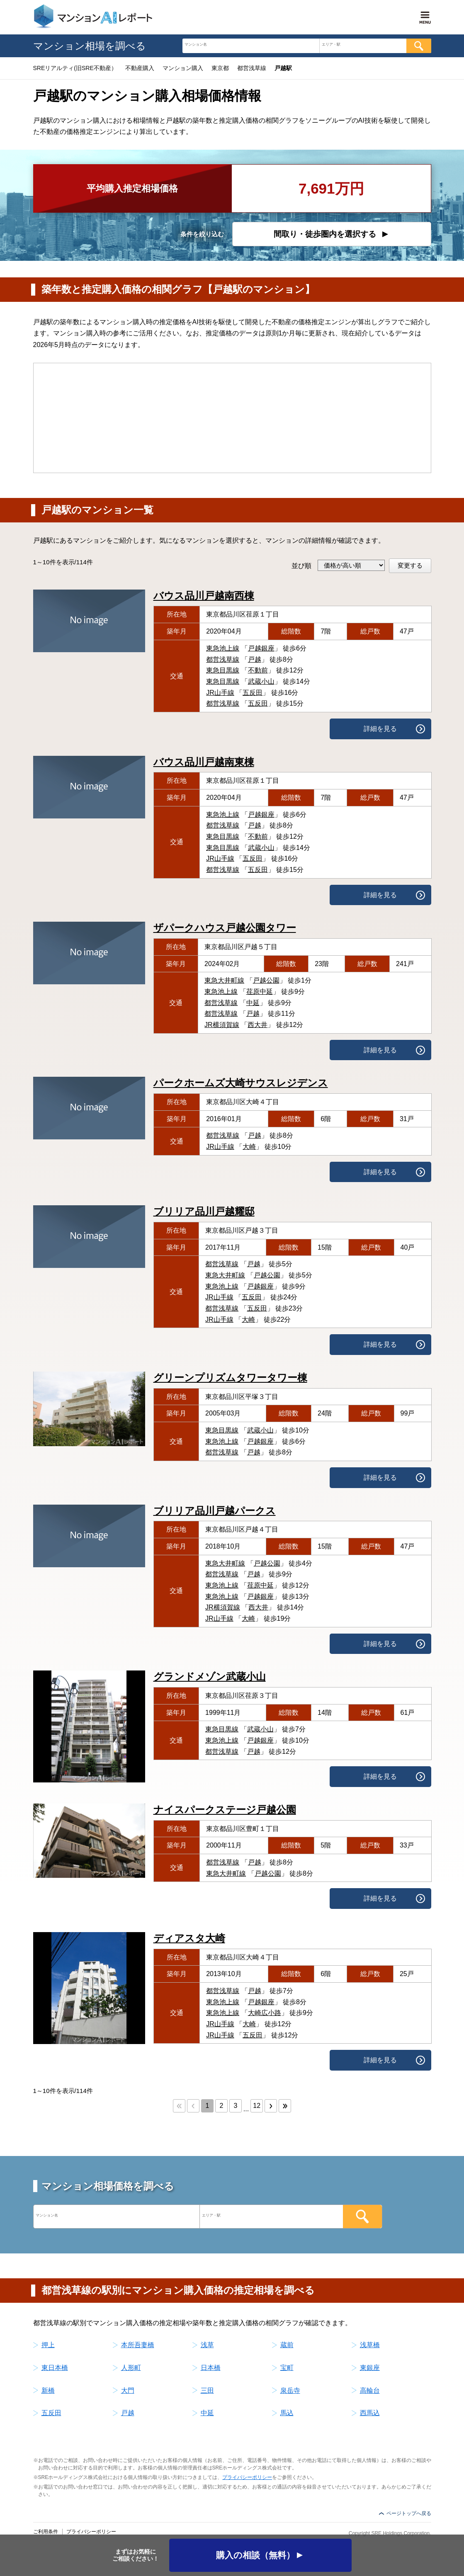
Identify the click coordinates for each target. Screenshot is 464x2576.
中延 (253, 1002)
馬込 (287, 2412)
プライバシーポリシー (247, 2477)
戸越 (254, 659)
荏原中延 (259, 991)
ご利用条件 (45, 2532)
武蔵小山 (261, 681)
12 (256, 2105)
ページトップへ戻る (408, 2513)
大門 (127, 2390)
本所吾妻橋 (137, 2344)
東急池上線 (222, 648)
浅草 (207, 2344)
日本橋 (211, 2367)
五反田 (252, 692)
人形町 (131, 2367)
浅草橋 (370, 2344)
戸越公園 (266, 980)
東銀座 (370, 2367)
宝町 (287, 2367)
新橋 (48, 2390)
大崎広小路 (264, 2012)
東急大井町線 (224, 980)
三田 (207, 2390)
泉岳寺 (290, 2390)
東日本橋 (54, 2367)
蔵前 (287, 2344)
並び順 (301, 565)
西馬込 (370, 2412)
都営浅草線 (222, 659)
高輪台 (370, 2390)
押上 (48, 2344)
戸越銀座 (261, 648)
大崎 (249, 1146)
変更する (410, 565)
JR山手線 (220, 692)
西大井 (257, 1024)
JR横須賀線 (221, 1024)
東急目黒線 (222, 670)
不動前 (258, 670)
